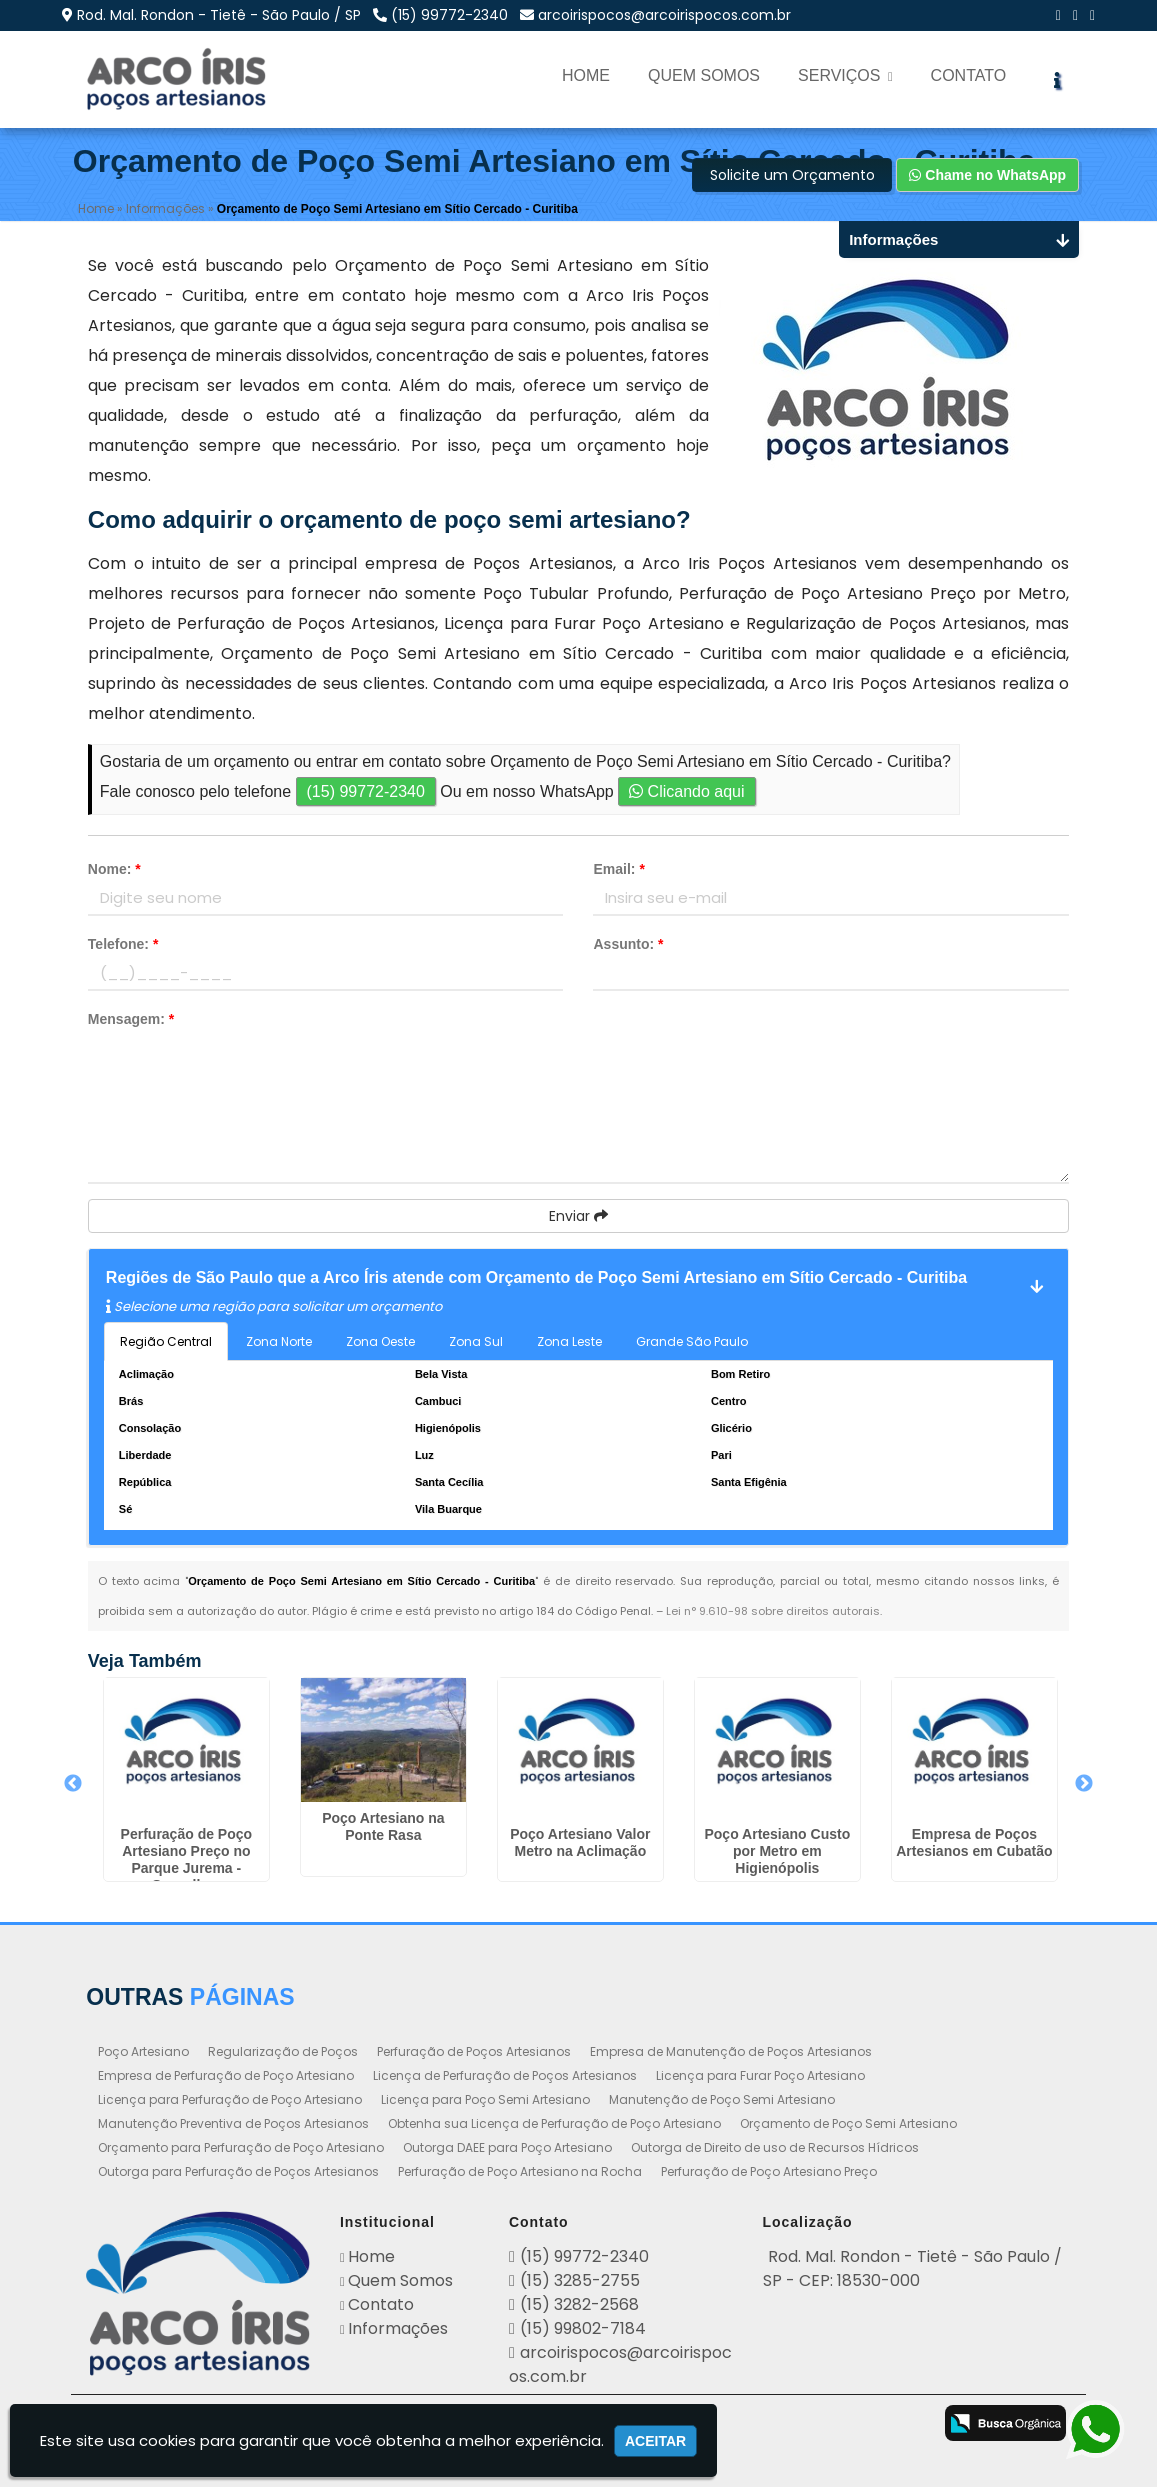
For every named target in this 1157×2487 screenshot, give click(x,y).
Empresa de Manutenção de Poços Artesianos (731, 2051)
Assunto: (628, 944)
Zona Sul (476, 1341)
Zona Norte (279, 1341)
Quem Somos (704, 75)
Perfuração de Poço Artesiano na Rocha (520, 2171)
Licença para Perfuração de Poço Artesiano (230, 2099)
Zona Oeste (380, 1341)
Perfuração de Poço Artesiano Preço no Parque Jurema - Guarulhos (187, 1859)
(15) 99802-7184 (583, 2328)
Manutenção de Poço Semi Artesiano (722, 2099)
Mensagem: (131, 1019)
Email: (618, 869)
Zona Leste (569, 1341)
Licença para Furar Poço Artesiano (760, 2075)
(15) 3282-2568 (579, 2304)
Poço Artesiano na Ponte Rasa (383, 1826)
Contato (969, 75)
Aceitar (655, 2441)
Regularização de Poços (283, 2051)
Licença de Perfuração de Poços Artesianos (505, 2075)
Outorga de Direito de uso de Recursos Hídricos (775, 2147)
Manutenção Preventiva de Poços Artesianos (233, 2123)
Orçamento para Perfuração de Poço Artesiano (241, 2147)
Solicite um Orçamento (792, 176)
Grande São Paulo (692, 1341)
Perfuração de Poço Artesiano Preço (769, 2171)
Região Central (166, 1341)
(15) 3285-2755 (580, 2280)
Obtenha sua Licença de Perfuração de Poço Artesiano (554, 2123)
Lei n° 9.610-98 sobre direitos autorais (773, 1611)
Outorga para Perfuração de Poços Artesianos (238, 2171)
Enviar (578, 1216)
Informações (398, 2328)
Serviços (845, 75)
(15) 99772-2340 (449, 15)
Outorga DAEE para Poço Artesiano (507, 2147)
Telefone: (123, 944)
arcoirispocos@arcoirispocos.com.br (664, 15)
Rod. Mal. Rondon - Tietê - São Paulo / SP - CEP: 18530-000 (912, 2268)
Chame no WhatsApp (987, 176)
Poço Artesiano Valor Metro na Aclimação (580, 1842)
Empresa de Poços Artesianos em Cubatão (974, 1842)
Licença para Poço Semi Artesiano (485, 2099)
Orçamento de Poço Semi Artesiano (848, 2123)
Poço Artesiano (143, 2051)
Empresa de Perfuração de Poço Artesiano (226, 2075)
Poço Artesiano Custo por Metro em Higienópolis (777, 1851)
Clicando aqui (686, 791)
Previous (73, 1785)
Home (586, 75)
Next (1084, 1785)
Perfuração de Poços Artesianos (474, 2051)
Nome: (114, 869)
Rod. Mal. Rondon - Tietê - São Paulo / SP (219, 15)
